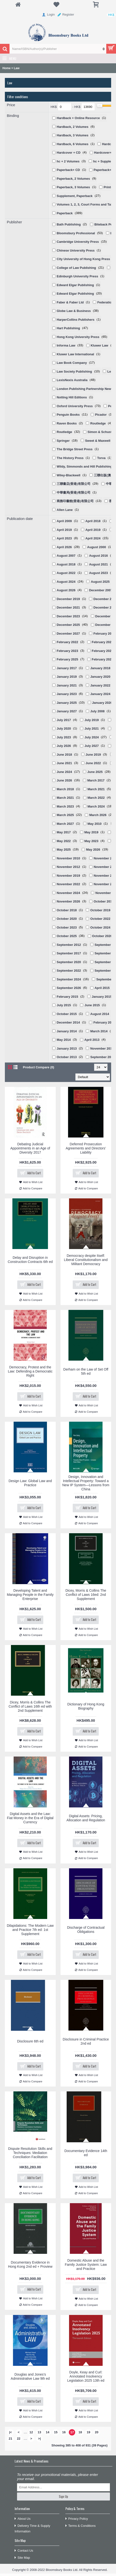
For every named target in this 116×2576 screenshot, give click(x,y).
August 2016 (98, 555)
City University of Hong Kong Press (83, 259)
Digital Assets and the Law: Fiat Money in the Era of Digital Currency (30, 1818)
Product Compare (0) (38, 1067)
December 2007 (100, 590)
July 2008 (97, 711)
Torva (101, 458)
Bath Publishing (69, 224)
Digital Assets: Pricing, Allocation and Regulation (85, 1818)
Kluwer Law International (75, 354)
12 (31, 2432)
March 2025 (65, 815)
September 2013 (102, 1057)
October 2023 (67, 927)
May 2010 (95, 824)
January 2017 (67, 668)
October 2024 (100, 927)
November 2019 (68, 875)
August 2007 (66, 555)
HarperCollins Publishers (75, 319)
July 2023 (64, 737)
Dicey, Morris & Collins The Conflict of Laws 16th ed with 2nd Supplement (30, 1706)
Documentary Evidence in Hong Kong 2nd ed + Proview (30, 2264)
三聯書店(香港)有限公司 (73, 484)
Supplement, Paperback (74, 196)
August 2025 (100, 581)
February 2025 (67, 659)
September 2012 (69, 945)
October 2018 (67, 910)
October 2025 (67, 936)
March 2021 (96, 789)
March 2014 (98, 1031)
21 (10, 2438)
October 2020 (67, 919)
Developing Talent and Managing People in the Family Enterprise (30, 1595)
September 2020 (69, 962)
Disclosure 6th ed (30, 2041)
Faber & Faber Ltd (70, 302)
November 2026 (68, 901)
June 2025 (95, 772)
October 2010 (104, 901)
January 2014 (67, 1031)
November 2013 (102, 1048)
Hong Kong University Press (78, 337)
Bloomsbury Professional (76, 233)
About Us (22, 2519)
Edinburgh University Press (77, 276)
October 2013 (67, 1057)
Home (6, 68)
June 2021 (64, 763)
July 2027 (91, 746)
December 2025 (68, 625)
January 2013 (67, 1048)
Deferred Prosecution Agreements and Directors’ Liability (86, 1148)
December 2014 (68, 1022)
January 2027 (67, 711)
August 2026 (66, 590)
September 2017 (69, 953)
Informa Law (66, 345)
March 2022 (96, 797)
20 (96, 2432)
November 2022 (68, 884)
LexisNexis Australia (72, 380)
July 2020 (64, 728)
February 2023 (67, 651)
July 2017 (64, 720)
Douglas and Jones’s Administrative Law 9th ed (30, 2376)
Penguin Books (68, 414)
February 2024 (102, 651)
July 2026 (64, 746)
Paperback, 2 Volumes (73, 178)
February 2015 (67, 996)
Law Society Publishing (74, 371)
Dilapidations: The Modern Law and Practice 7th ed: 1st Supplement (30, 1930)
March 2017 (96, 780)
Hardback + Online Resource (78, 118)
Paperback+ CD (68, 170)
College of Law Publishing (76, 268)
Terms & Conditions (80, 2526)
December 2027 (68, 633)
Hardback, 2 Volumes (73, 127)
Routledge (98, 423)
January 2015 (102, 996)
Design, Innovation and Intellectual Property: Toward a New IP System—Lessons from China (85, 1483)
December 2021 (68, 607)
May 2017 (64, 832)
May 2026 (93, 849)
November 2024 (68, 893)
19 (88, 2432)
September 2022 (69, 970)
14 (47, 2432)
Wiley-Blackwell (68, 475)
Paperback (65, 213)
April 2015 (102, 988)
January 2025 (67, 703)
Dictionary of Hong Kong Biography (85, 1706)
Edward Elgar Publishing (75, 285)
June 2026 (64, 780)
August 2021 (98, 564)
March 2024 (96, 806)
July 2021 (91, 728)
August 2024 (66, 581)
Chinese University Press (76, 250)
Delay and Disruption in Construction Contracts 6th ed (30, 1260)
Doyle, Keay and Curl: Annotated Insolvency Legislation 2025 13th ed (85, 2376)
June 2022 (93, 763)
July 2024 (91, 737)
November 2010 (68, 858)
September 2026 (69, 988)
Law (16, 68)
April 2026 (64, 547)
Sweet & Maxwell (97, 440)
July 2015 (64, 1005)
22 (18, 2438)
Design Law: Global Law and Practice (30, 1483)
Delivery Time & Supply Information (32, 2528)
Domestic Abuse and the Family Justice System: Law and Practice (86, 2264)
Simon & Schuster (101, 432)
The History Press (70, 458)
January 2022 (100, 685)
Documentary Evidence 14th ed (85, 2153)
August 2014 (99, 1014)
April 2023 (64, 538)
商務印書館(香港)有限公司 (75, 501)
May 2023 (91, 841)
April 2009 (64, 521)
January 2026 (102, 703)
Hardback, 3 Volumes (73, 135)
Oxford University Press (75, 406)
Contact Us (24, 2551)
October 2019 (100, 910)
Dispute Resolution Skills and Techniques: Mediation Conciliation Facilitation (30, 2153)
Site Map (22, 2558)
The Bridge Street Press (74, 449)
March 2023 (65, 806)
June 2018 (64, 754)
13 (39, 2432)
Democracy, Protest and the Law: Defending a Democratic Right (30, 1371)
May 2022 (64, 841)
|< (10, 2432)
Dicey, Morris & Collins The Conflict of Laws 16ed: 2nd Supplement (85, 1595)
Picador (101, 414)
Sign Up (63, 2496)
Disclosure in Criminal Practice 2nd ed (86, 2041)
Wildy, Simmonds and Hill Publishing (84, 466)
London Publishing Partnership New (84, 389)
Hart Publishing (68, 328)
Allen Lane (65, 510)
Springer (63, 440)
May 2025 (64, 849)
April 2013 (91, 1040)
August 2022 (66, 573)
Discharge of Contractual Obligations (86, 1930)
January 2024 (100, 694)
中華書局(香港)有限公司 (73, 492)
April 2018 (92, 521)
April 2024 (92, 538)
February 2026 (102, 659)
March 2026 (98, 815)
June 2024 (64, 772)
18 (80, 2432)
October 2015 (67, 1014)
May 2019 (91, 832)
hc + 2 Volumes (68, 161)
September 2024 (69, 979)
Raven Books (67, 423)
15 (55, 2432)
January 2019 (67, 676)
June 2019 (93, 754)
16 (64, 2432)
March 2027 (65, 824)
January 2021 (67, 685)
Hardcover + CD (68, 152)
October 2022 (100, 919)
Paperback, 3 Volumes (73, 187)
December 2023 (68, 616)
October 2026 (102, 936)
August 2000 (96, 547)
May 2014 (64, 1040)
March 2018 (65, 789)
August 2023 (98, 573)
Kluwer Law (99, 345)
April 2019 (64, 530)
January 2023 (67, 694)
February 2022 (67, 642)
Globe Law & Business (74, 311)
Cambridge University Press (78, 242)
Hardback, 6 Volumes (73, 144)
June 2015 (92, 1005)
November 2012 (68, 867)
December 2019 (68, 599)
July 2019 (91, 720)
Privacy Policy (76, 2519)
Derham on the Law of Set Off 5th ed (85, 1371)
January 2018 (100, 668)
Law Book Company (72, 363)
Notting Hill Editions (72, 397)
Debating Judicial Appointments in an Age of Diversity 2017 (30, 1148)
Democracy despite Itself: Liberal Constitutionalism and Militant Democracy (86, 1260)
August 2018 (66, 564)
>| (39, 2438)
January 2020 (100, 676)
